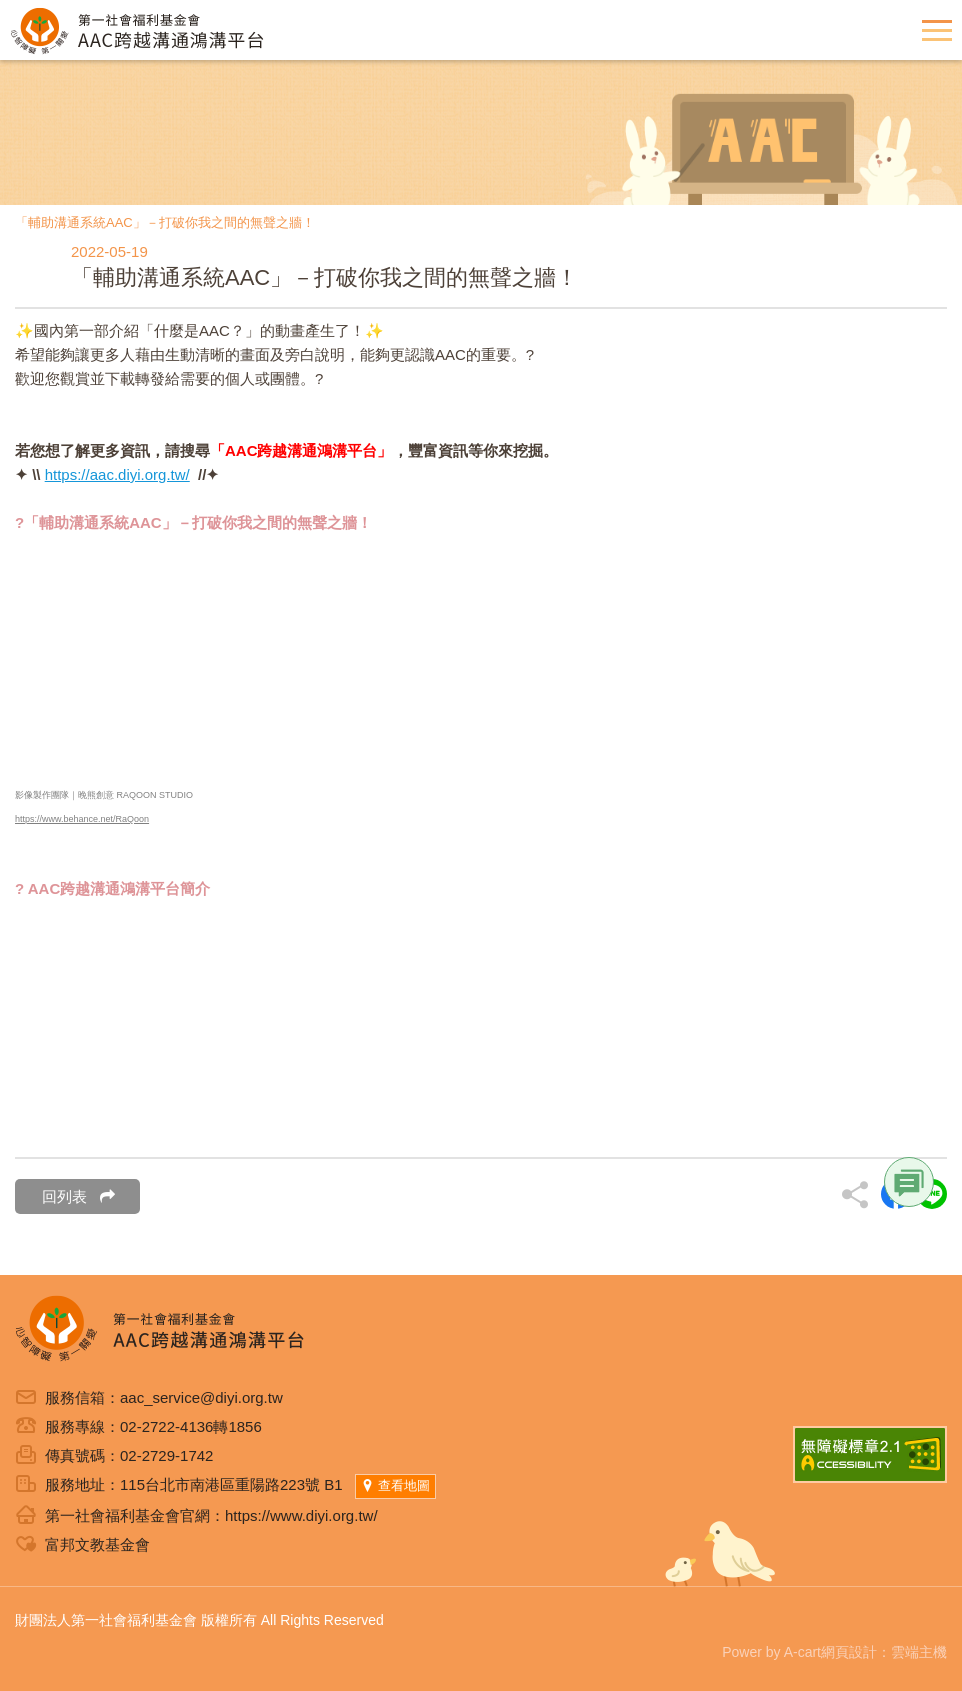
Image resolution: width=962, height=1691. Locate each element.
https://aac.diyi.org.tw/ (117, 474)
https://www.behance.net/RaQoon (82, 819)
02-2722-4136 (166, 1426)
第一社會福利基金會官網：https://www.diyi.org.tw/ (211, 1515)
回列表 (78, 1196)
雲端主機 (919, 1652)
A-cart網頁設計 (830, 1652)
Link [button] (909, 1182)
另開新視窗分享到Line (932, 1194)
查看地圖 (395, 1485)
